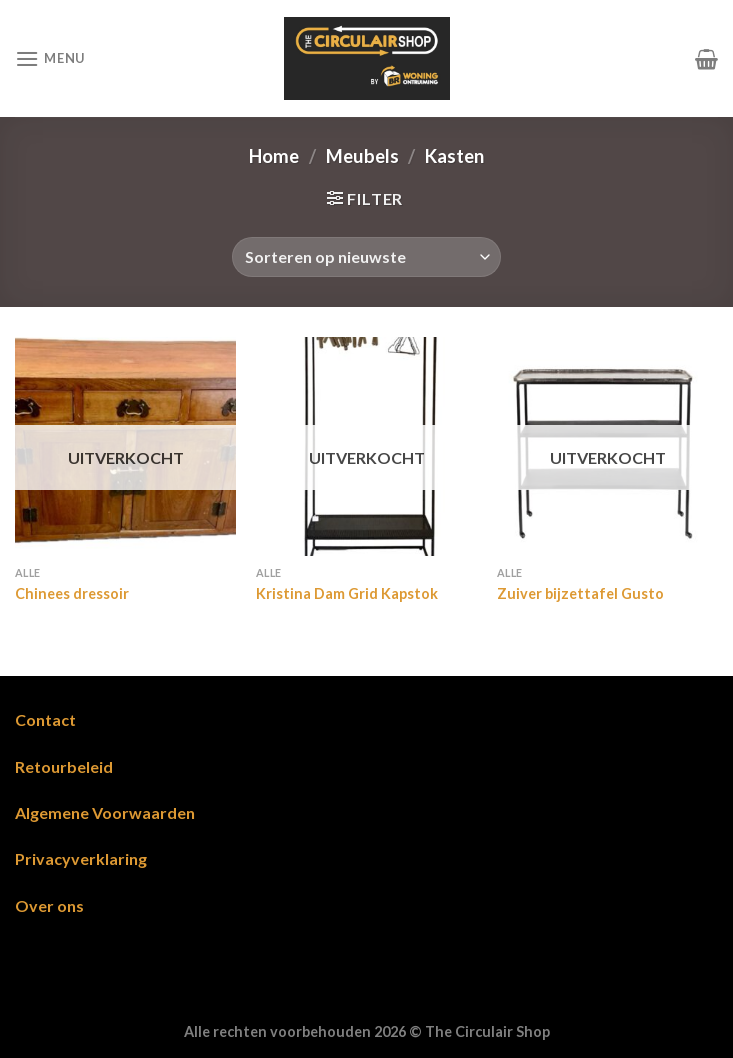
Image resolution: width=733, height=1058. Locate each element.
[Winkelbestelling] (366, 257)
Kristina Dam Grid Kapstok (347, 593)
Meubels (362, 156)
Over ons (49, 905)
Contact (45, 719)
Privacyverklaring (81, 858)
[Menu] (50, 58)
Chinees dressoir (72, 593)
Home (274, 156)
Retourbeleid (64, 766)
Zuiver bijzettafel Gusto (580, 593)
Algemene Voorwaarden (105, 812)
